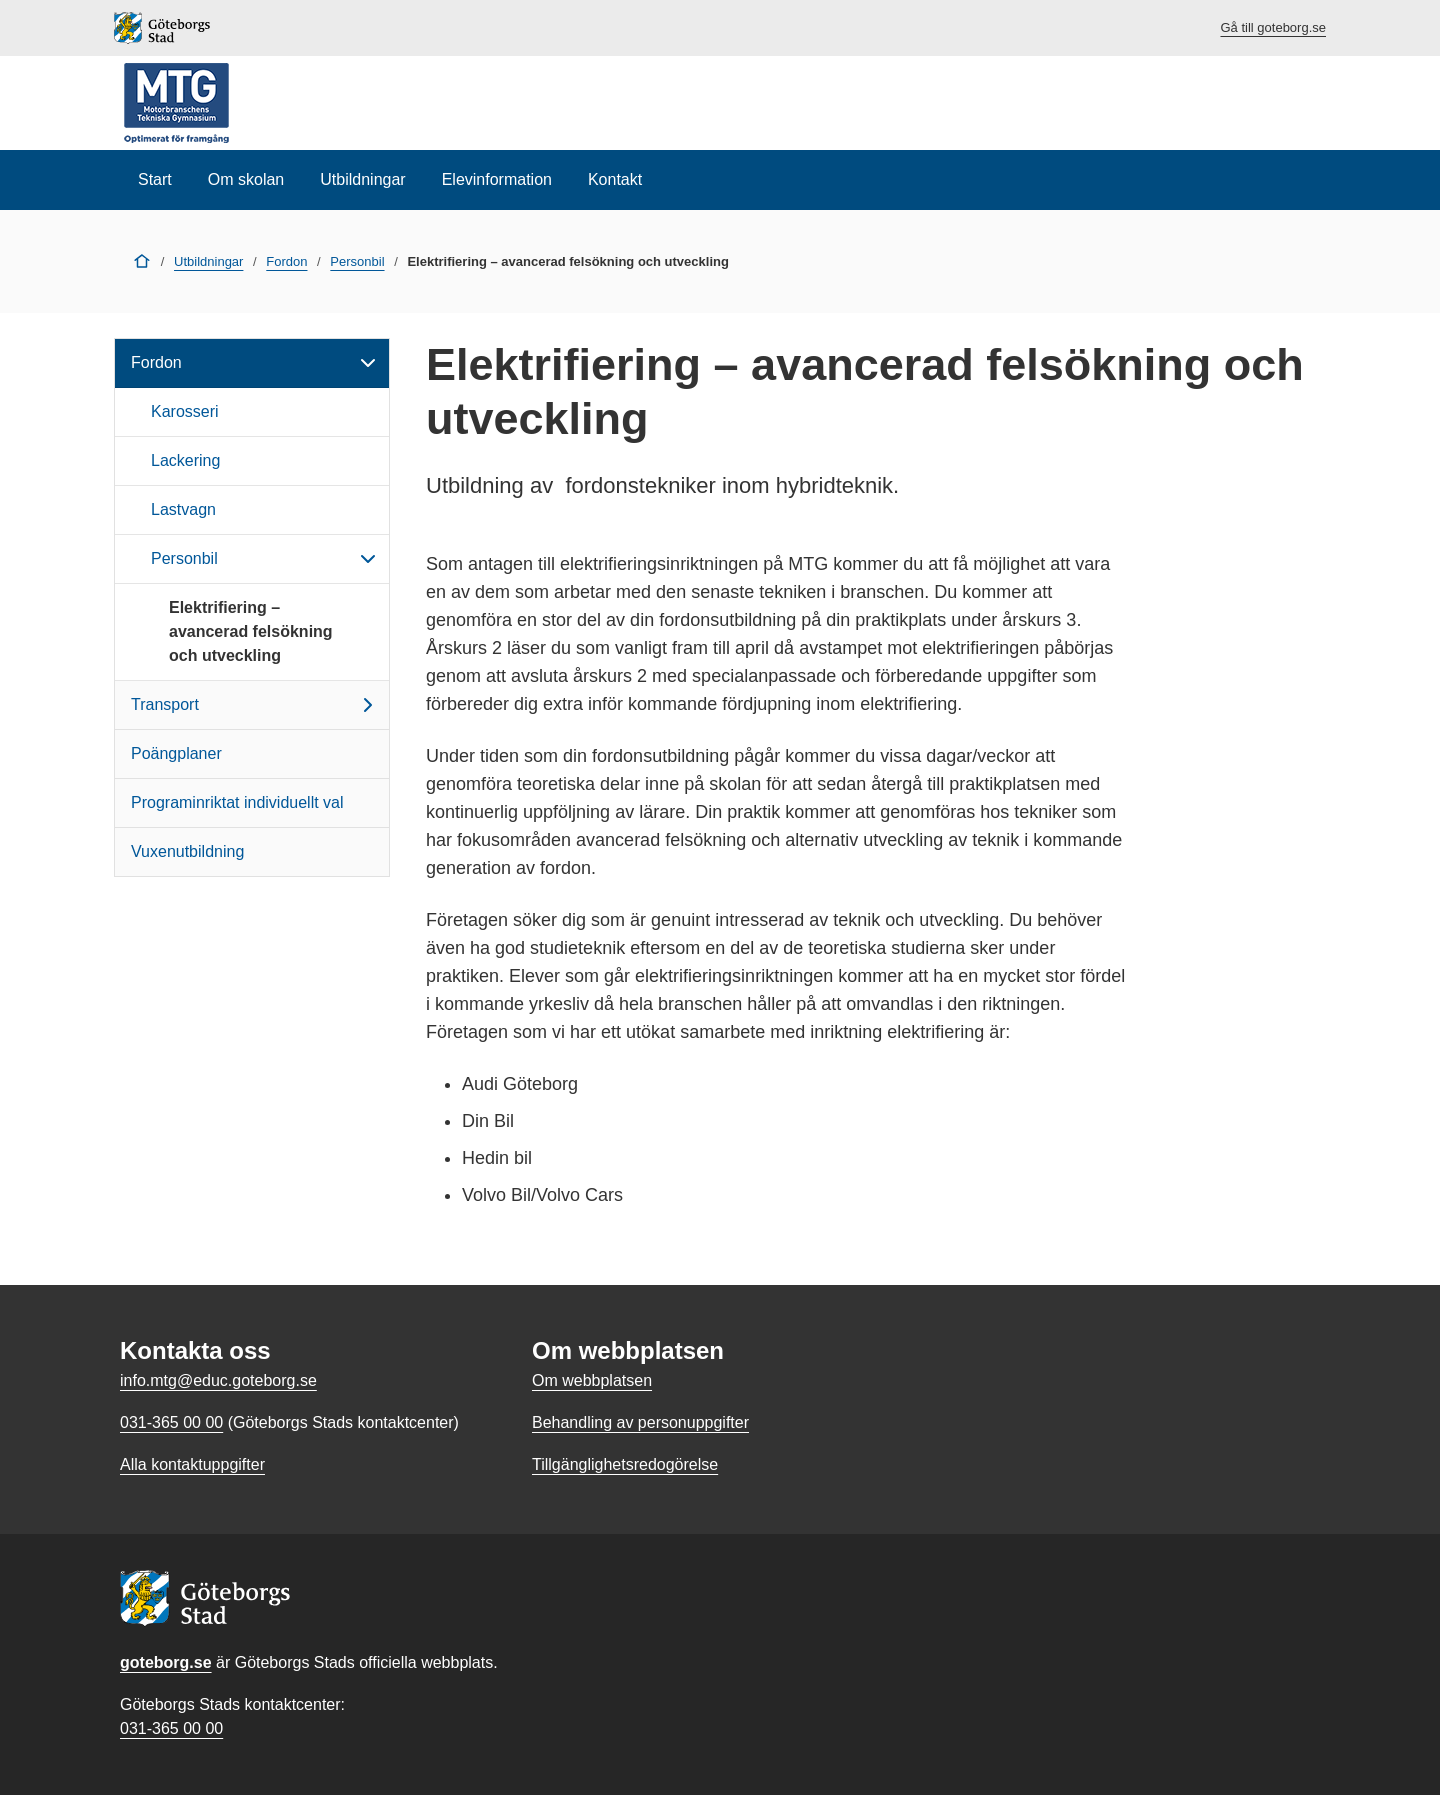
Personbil (357, 261)
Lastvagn (183, 509)
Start (155, 179)
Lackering (185, 460)
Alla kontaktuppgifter (192, 1464)
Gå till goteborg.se (1273, 27)
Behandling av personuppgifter (640, 1422)
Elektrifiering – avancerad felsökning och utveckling (251, 631)
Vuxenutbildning (187, 851)
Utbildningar (362, 179)
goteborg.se (166, 1662)
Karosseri (185, 411)
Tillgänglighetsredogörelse (625, 1464)
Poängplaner (176, 753)
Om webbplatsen (592, 1380)
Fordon (286, 261)
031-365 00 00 (171, 1728)
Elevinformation (497, 179)
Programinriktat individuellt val (237, 802)
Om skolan (246, 179)
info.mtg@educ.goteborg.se (218, 1380)
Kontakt (615, 179)
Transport (255, 705)
